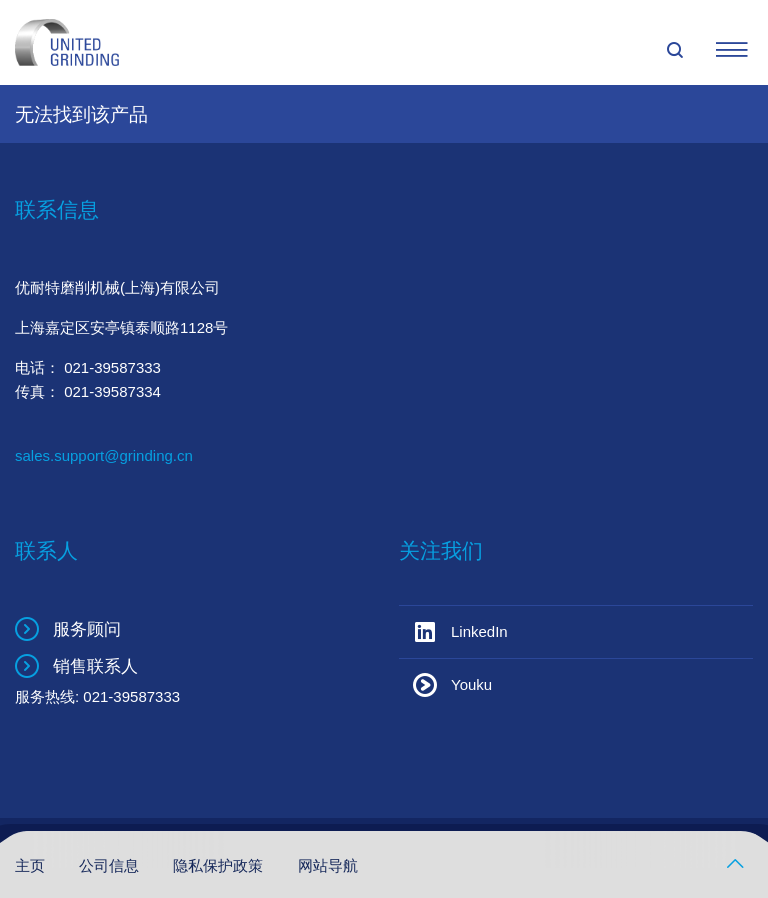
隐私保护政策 (220, 865)
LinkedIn (479, 631)
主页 (32, 865)
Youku (471, 684)
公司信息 (111, 865)
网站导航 (328, 865)
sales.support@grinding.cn (104, 455)
